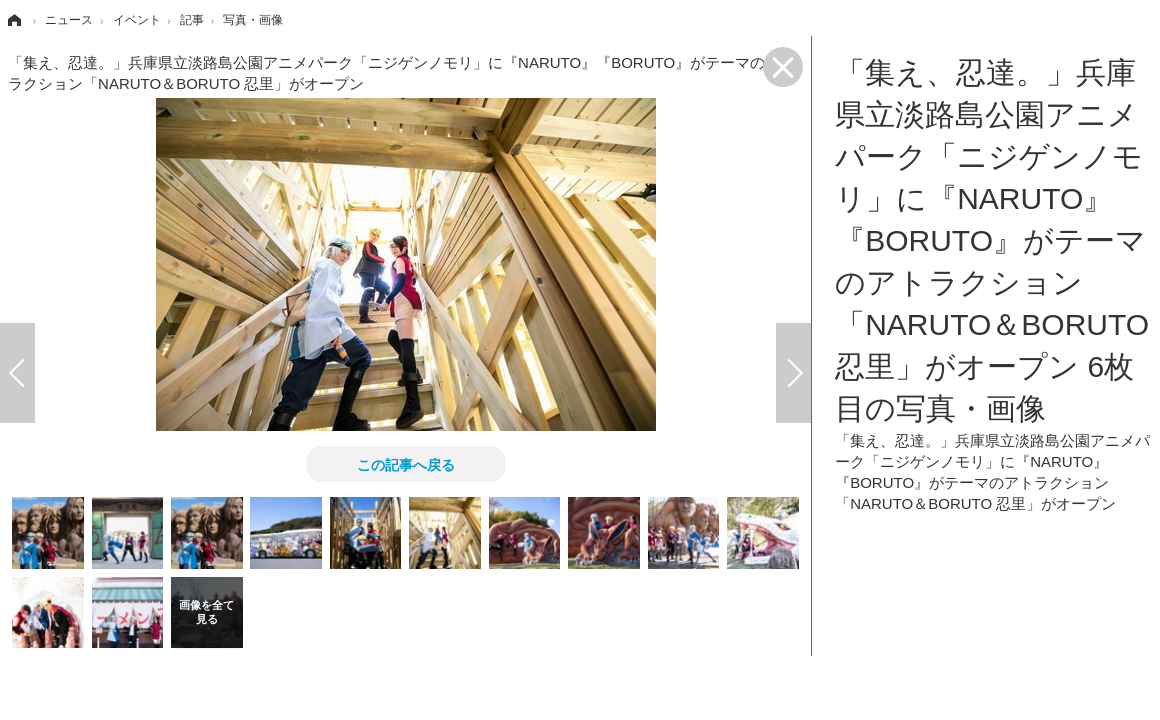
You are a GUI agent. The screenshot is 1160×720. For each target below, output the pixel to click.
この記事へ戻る (406, 464)
